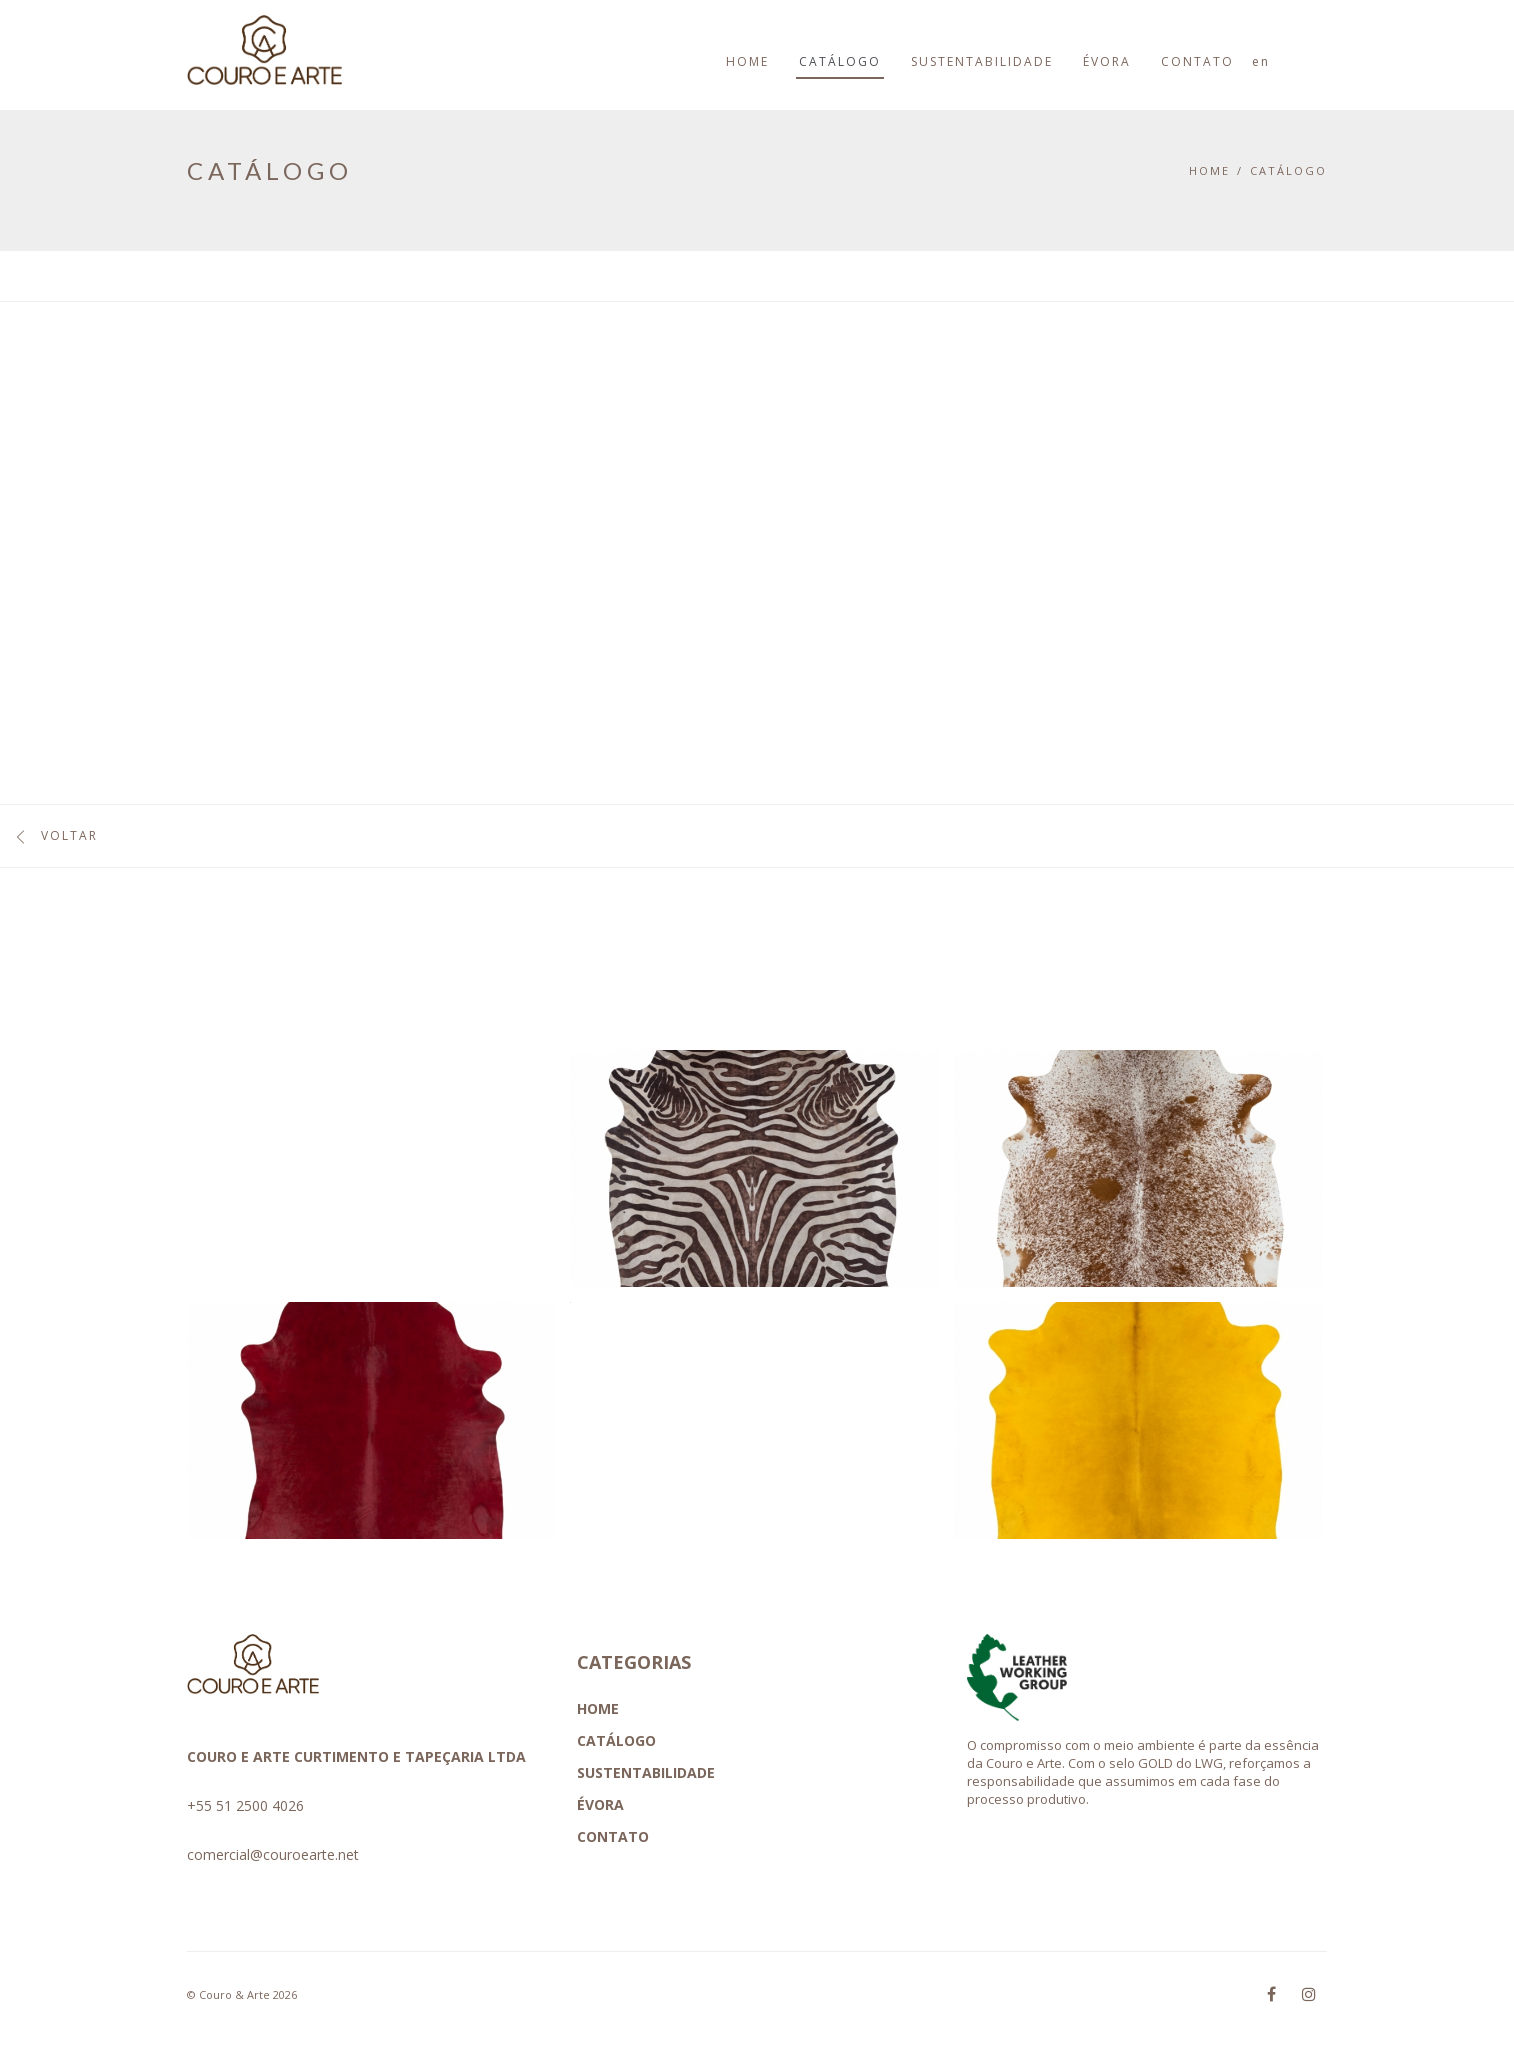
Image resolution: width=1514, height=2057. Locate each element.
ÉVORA (600, 1804)
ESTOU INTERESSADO (1161, 504)
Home (1209, 170)
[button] (363, 1176)
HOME (598, 1708)
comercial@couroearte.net (273, 1854)
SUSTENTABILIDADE (646, 1772)
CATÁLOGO (1288, 170)
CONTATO (613, 1836)
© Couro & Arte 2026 (242, 1994)
